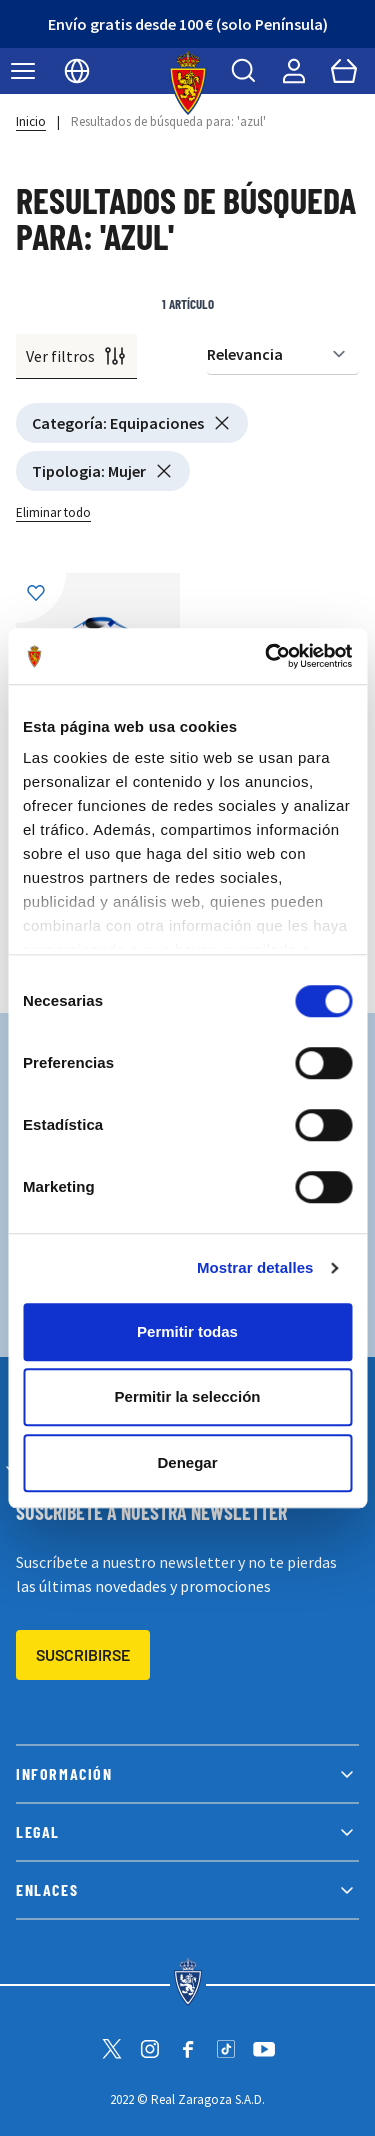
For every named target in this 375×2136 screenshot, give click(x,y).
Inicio (31, 121)
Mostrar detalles (255, 1267)
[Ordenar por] (283, 354)
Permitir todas (187, 1331)
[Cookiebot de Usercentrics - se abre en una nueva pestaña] (267, 656)
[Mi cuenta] (294, 71)
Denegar (187, 1462)
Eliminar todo (53, 512)
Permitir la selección (188, 1396)
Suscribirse (83, 1654)
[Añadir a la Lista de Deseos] (41, 598)
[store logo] (187, 83)
